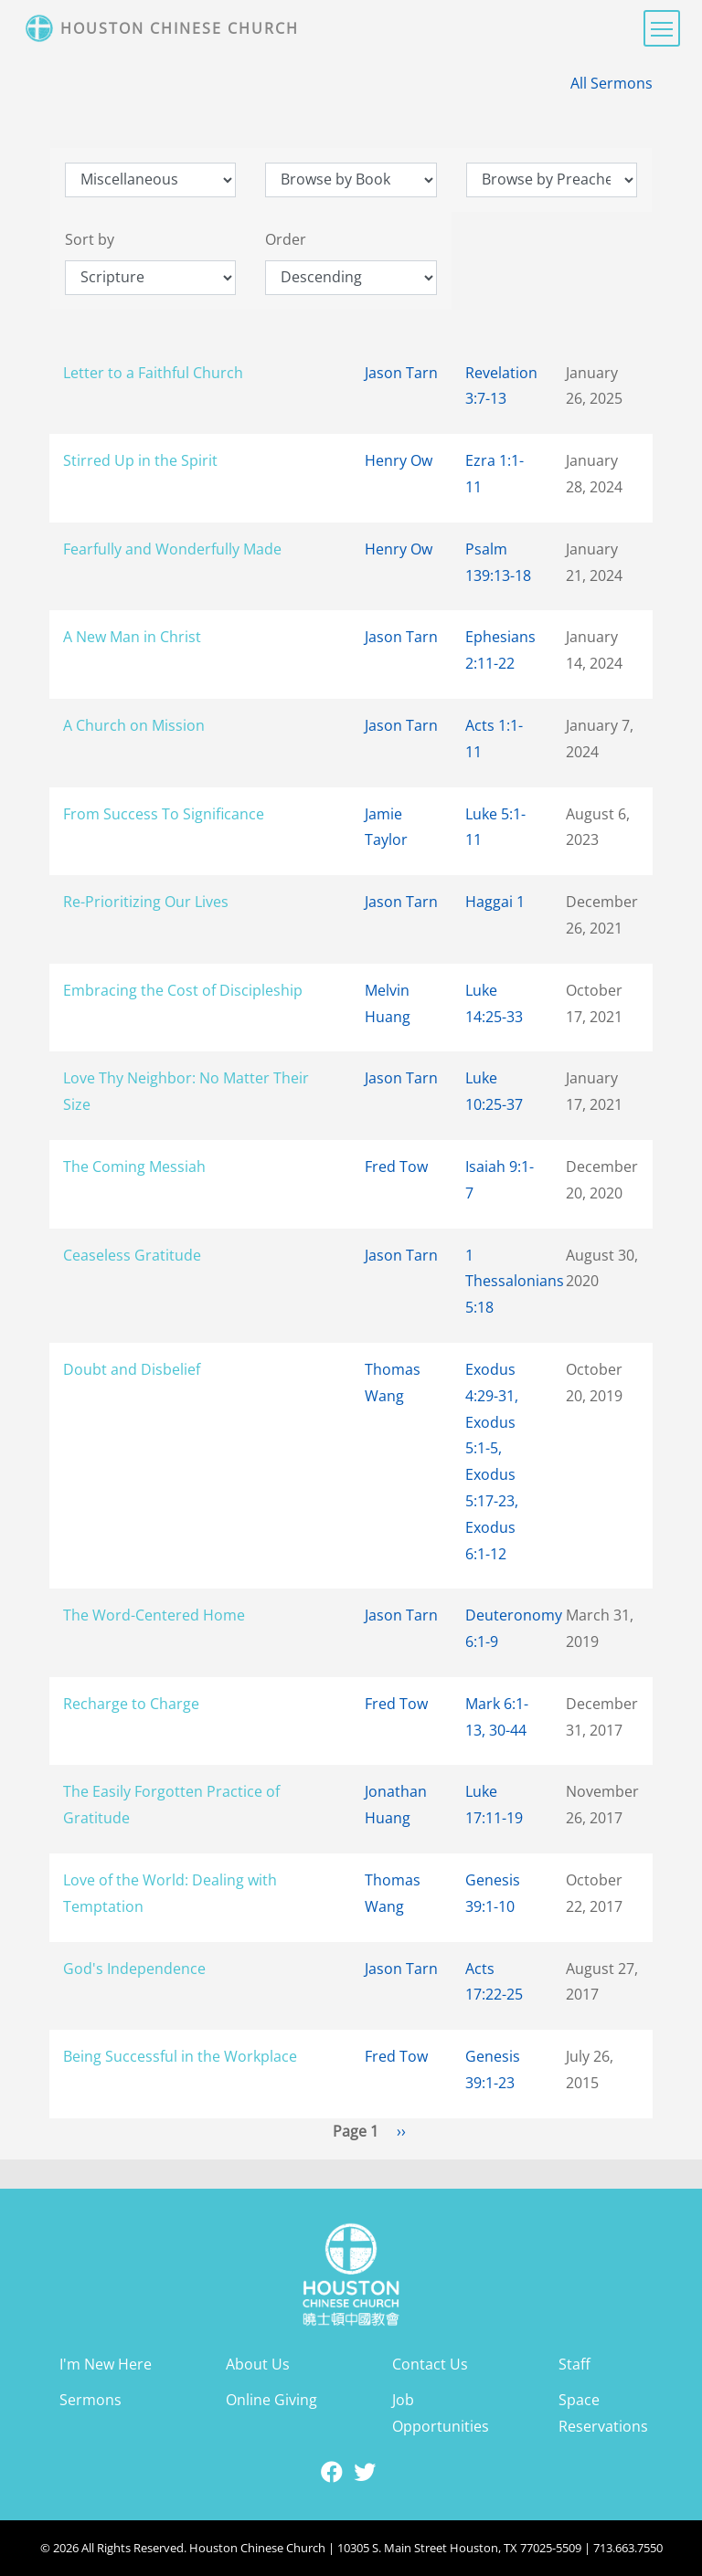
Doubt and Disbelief (131, 1369)
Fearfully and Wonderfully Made (172, 549)
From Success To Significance (163, 814)
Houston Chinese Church (179, 28)
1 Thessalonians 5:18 (514, 1281)
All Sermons (611, 83)
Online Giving (271, 2400)
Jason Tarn (401, 373)
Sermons (90, 2400)
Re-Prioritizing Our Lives (146, 902)
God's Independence (134, 1968)
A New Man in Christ (132, 637)
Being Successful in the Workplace (180, 2056)
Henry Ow (398, 460)
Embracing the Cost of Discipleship (183, 990)
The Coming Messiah (134, 1166)
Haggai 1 (495, 902)
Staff (574, 2364)
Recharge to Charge (131, 1704)
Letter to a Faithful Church (153, 373)
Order (285, 239)
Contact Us (430, 2364)
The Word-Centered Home (154, 1615)
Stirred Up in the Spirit (140, 460)
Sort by (89, 239)
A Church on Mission (134, 725)
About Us (258, 2364)
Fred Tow (396, 1166)
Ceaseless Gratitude (132, 1255)
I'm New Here (105, 2364)
